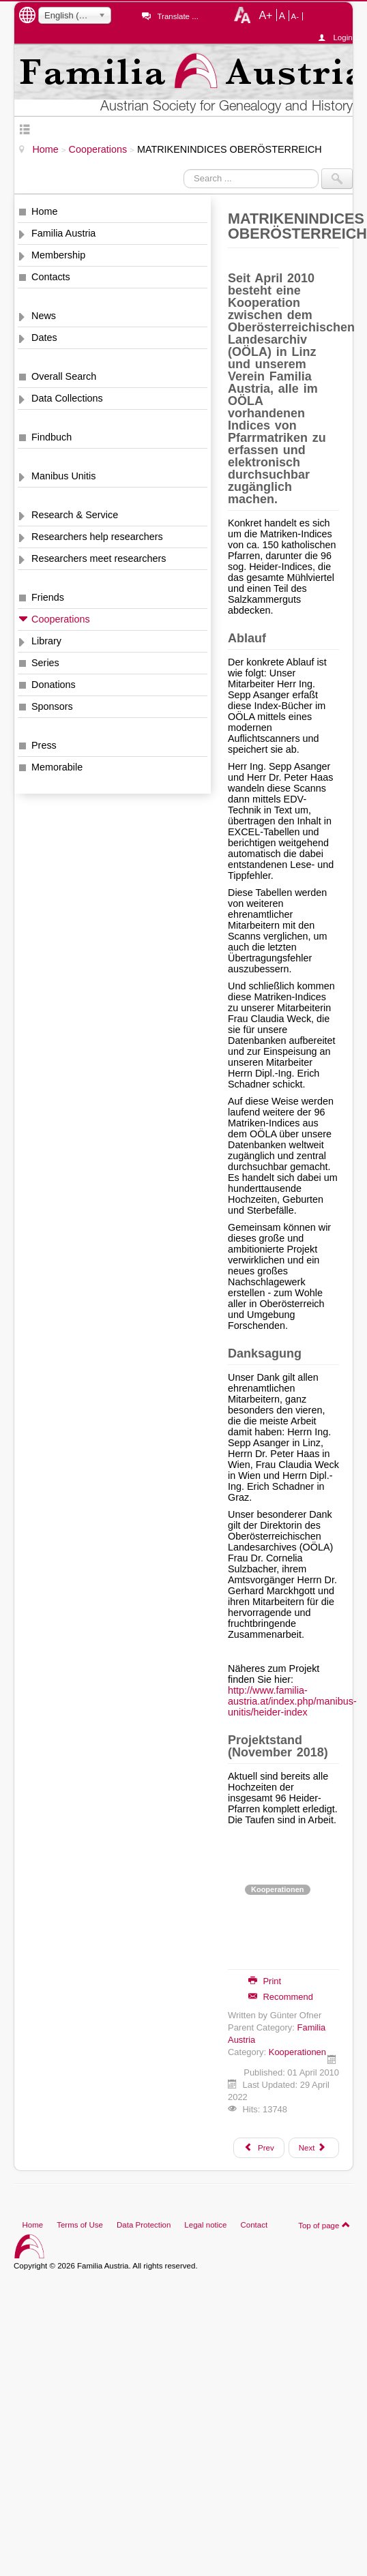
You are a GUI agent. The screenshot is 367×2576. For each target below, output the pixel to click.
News (43, 315)
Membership (58, 255)
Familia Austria (63, 233)
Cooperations (60, 619)
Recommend (280, 1997)
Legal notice (205, 2225)
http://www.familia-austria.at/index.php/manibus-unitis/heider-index (292, 1701)
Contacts (50, 276)
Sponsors (52, 706)
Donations (53, 684)
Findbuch (51, 437)
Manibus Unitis (63, 475)
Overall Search (63, 376)
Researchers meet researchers (98, 558)
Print (264, 1981)
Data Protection (144, 2225)
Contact (253, 2225)
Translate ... (177, 16)
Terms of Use (80, 2225)
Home (44, 211)
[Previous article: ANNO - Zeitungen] (258, 2148)
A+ (265, 15)
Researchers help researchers (97, 536)
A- (295, 16)
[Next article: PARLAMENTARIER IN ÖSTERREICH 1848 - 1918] (314, 2148)
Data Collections (67, 398)
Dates (44, 337)
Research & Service (74, 514)
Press (44, 745)
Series (45, 662)
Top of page (324, 2225)
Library (46, 640)
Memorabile (57, 767)
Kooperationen (277, 1889)
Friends (47, 597)
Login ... (343, 37)
